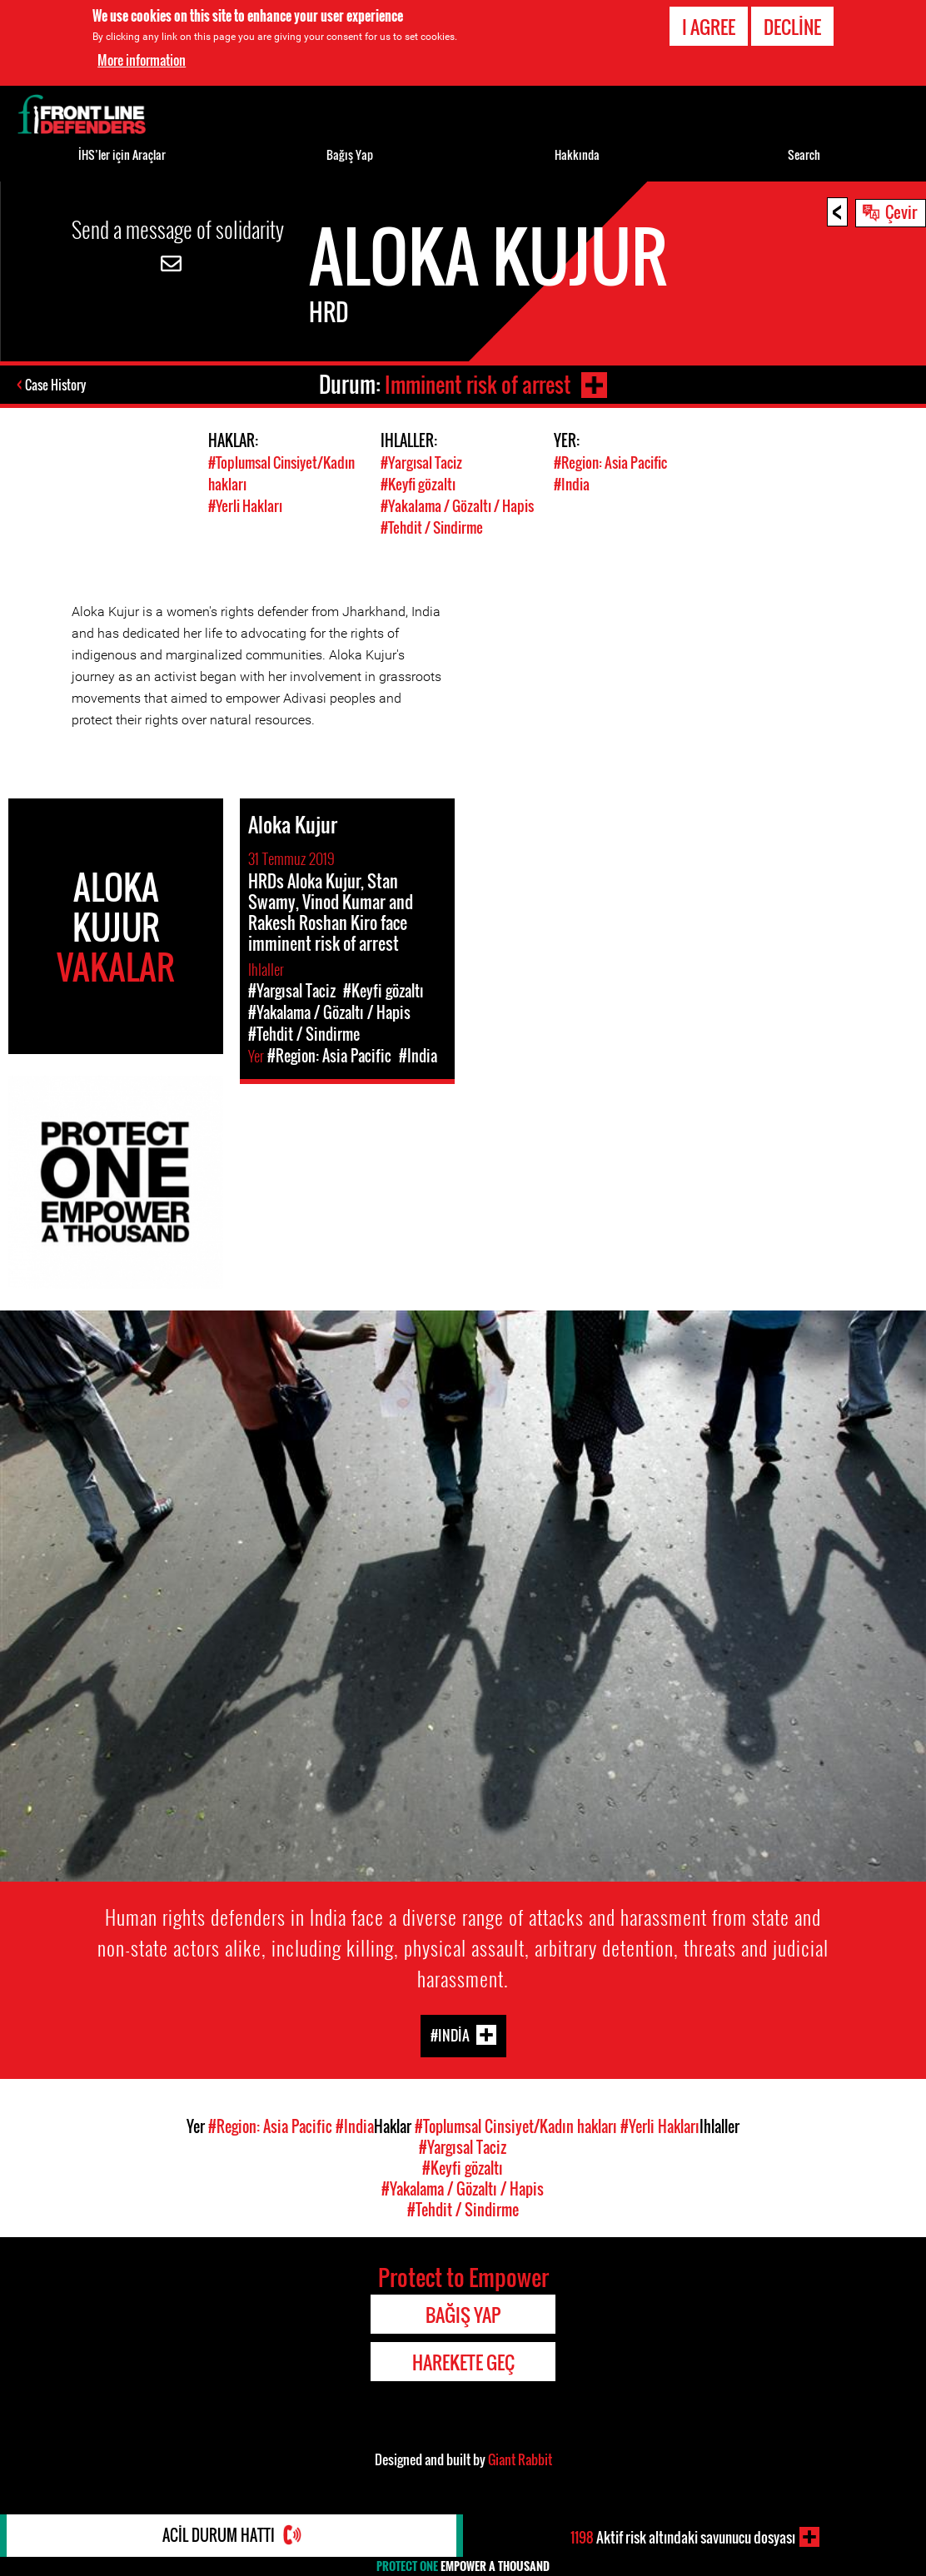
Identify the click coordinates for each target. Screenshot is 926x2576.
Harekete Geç (463, 2359)
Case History (57, 384)
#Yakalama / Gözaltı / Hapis (457, 504)
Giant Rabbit (520, 2457)
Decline (792, 26)
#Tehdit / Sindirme (432, 525)
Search (804, 154)
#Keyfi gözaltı (418, 483)
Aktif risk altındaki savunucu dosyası (683, 2537)
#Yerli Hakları (245, 504)
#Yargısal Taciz (421, 462)
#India (572, 483)
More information (141, 60)
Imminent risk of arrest (477, 384)
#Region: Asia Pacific (610, 462)
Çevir (901, 211)
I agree (708, 26)
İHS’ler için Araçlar (122, 154)
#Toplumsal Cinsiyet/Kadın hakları (516, 2124)
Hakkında (577, 154)
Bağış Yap (349, 154)
